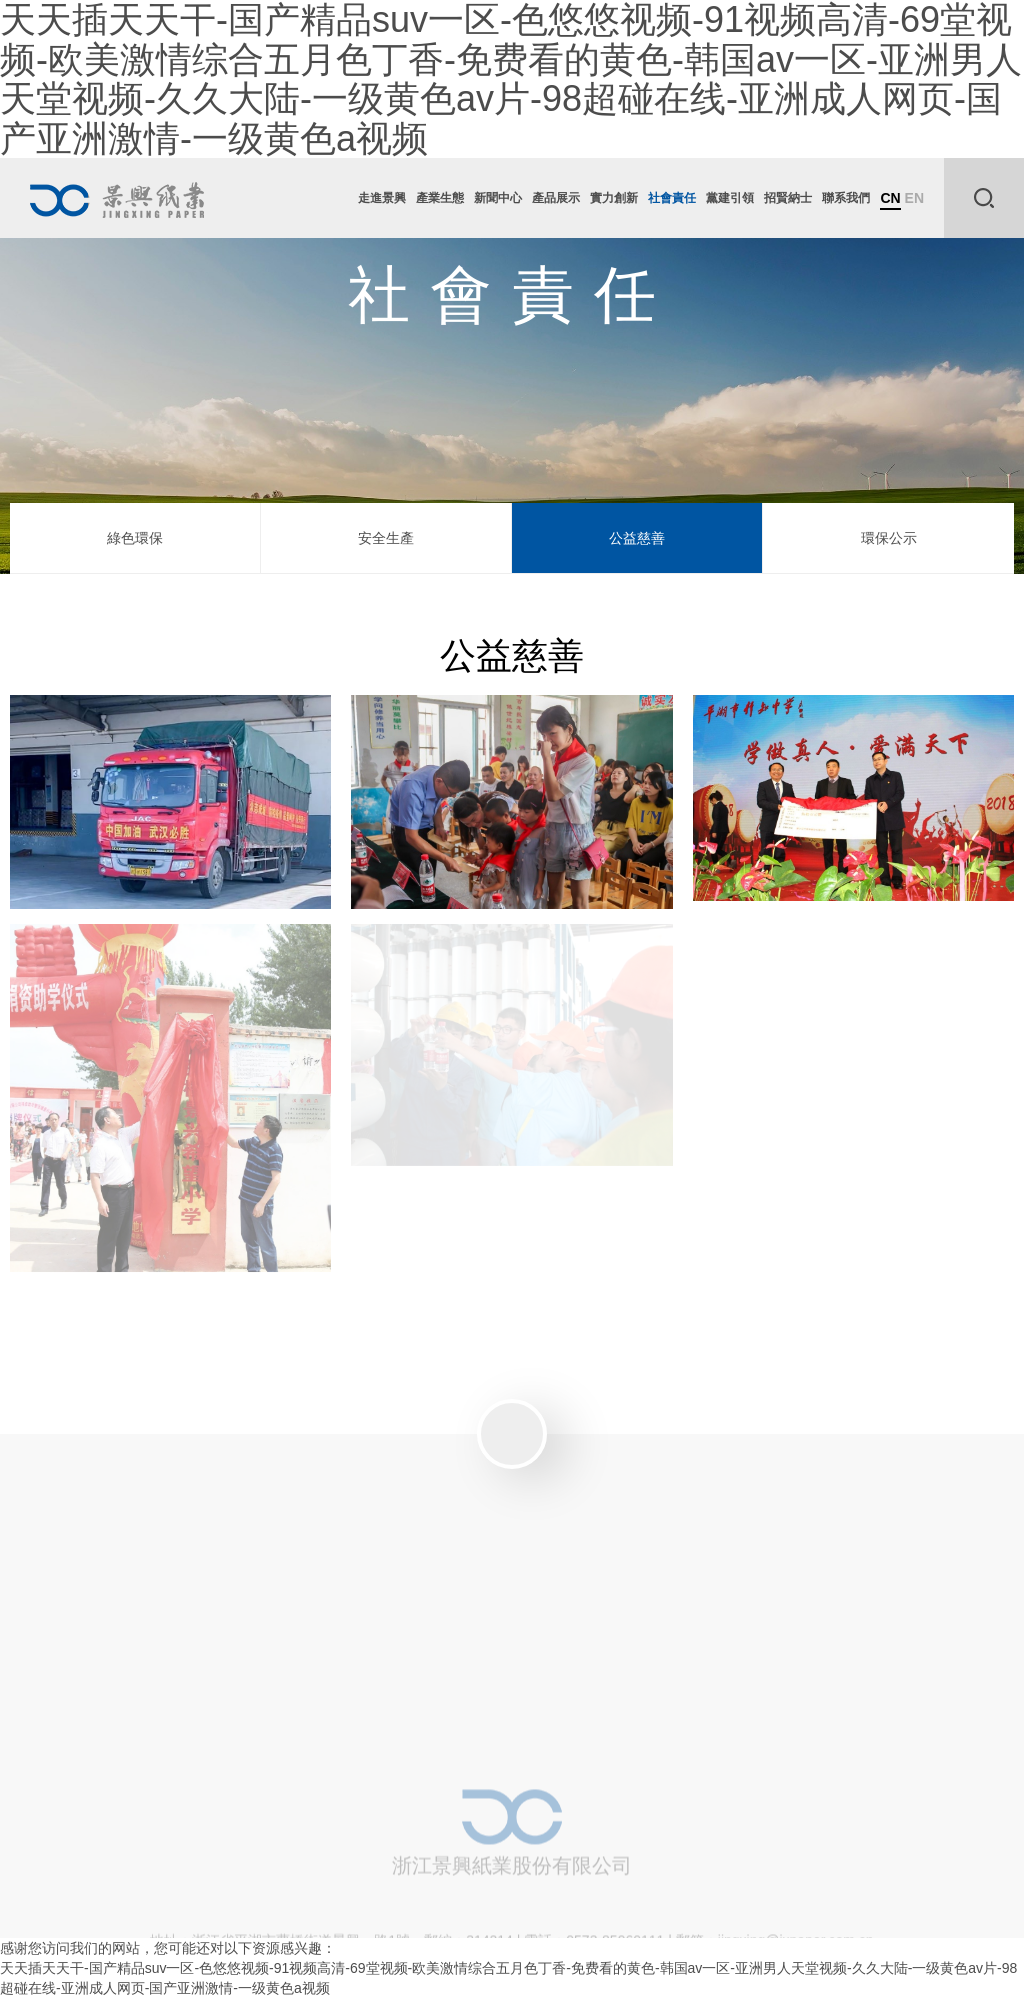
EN (914, 198)
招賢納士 (788, 198)
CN (890, 198)
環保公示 (889, 538)
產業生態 (440, 198)
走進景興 (382, 198)
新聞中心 (498, 198)
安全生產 (386, 538)
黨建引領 (730, 198)
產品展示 (556, 198)
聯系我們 (846, 198)
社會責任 (672, 198)
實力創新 (614, 198)
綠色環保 (135, 538)
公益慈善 (637, 538)
